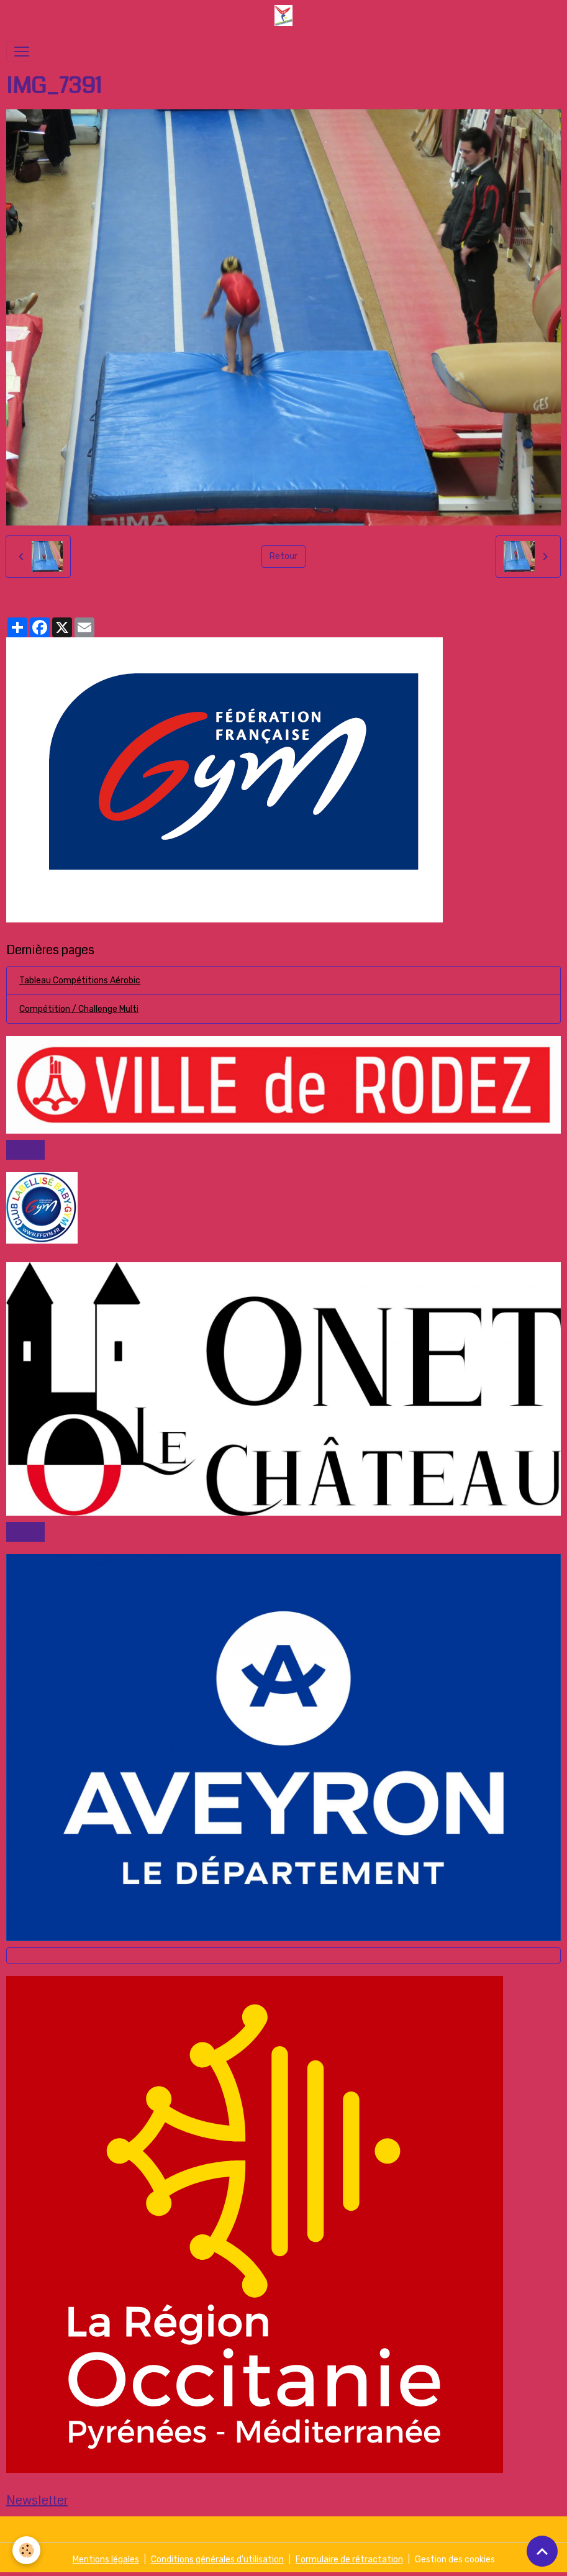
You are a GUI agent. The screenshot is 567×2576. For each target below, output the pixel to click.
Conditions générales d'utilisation (217, 2559)
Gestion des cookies (455, 2559)
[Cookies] (26, 2550)
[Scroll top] (542, 2551)
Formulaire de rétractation (349, 2559)
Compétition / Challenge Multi (78, 1009)
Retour (283, 556)
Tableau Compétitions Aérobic (79, 980)
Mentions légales (106, 2559)
